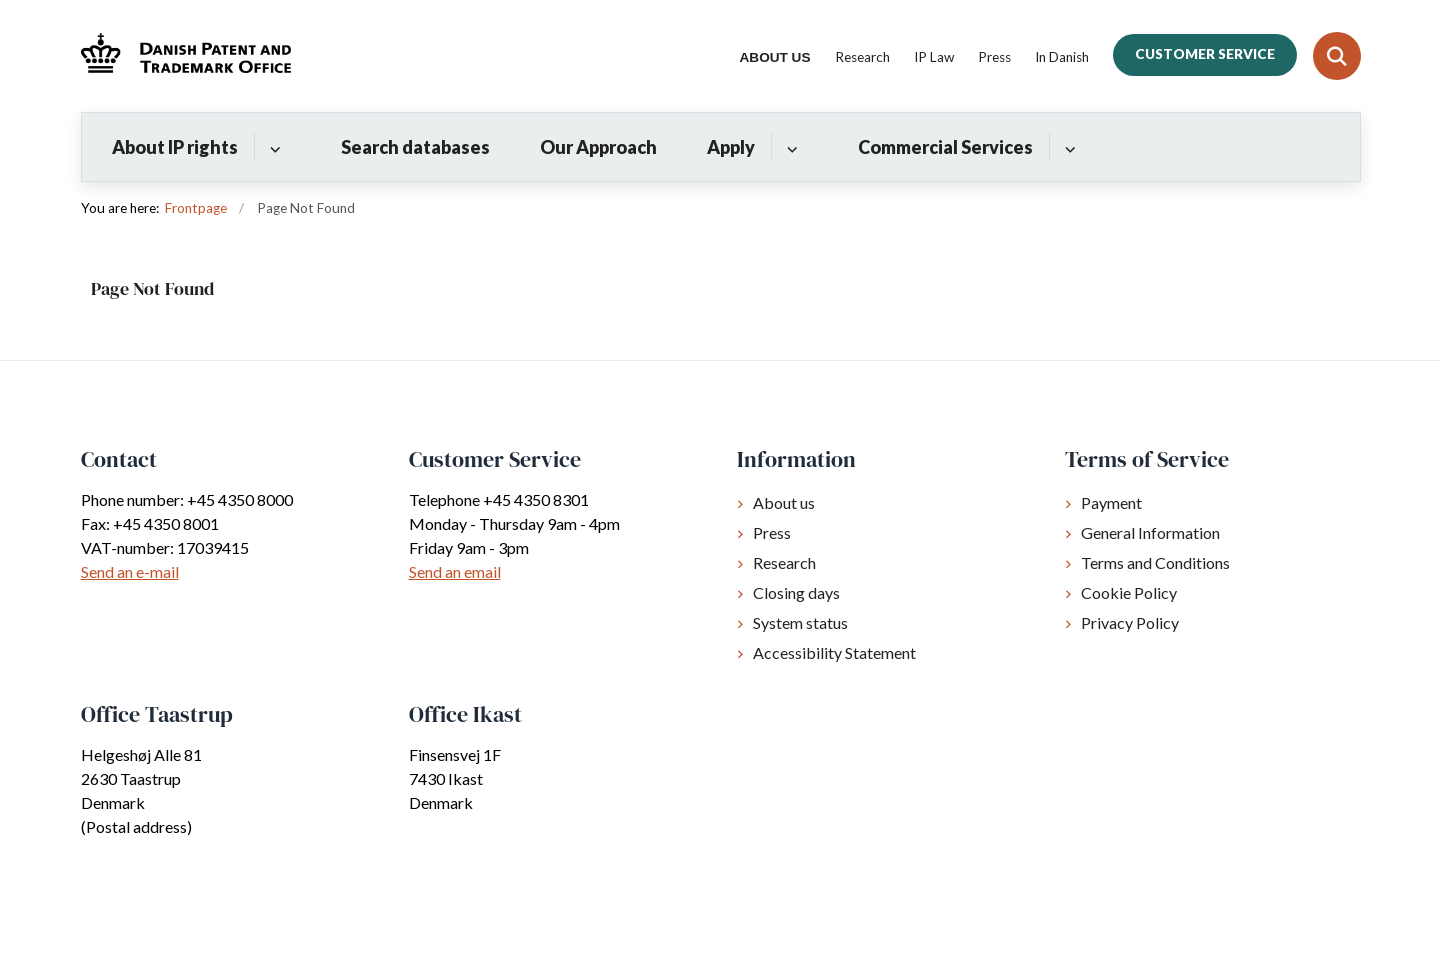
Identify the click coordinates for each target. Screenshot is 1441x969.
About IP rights (175, 147)
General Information (1150, 532)
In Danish (1062, 58)
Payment (1111, 502)
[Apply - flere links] (789, 147)
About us (784, 502)
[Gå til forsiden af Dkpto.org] (186, 55)
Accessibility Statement (834, 652)
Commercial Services (945, 147)
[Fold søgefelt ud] (1337, 56)
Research (784, 562)
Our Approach (598, 147)
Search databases (415, 147)
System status (800, 622)
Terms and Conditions (1155, 562)
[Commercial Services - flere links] (1067, 147)
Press (772, 532)
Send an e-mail (130, 571)
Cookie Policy (1129, 592)
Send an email (455, 571)
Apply (731, 147)
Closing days (796, 592)
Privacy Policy (1130, 622)
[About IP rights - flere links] (272, 147)
